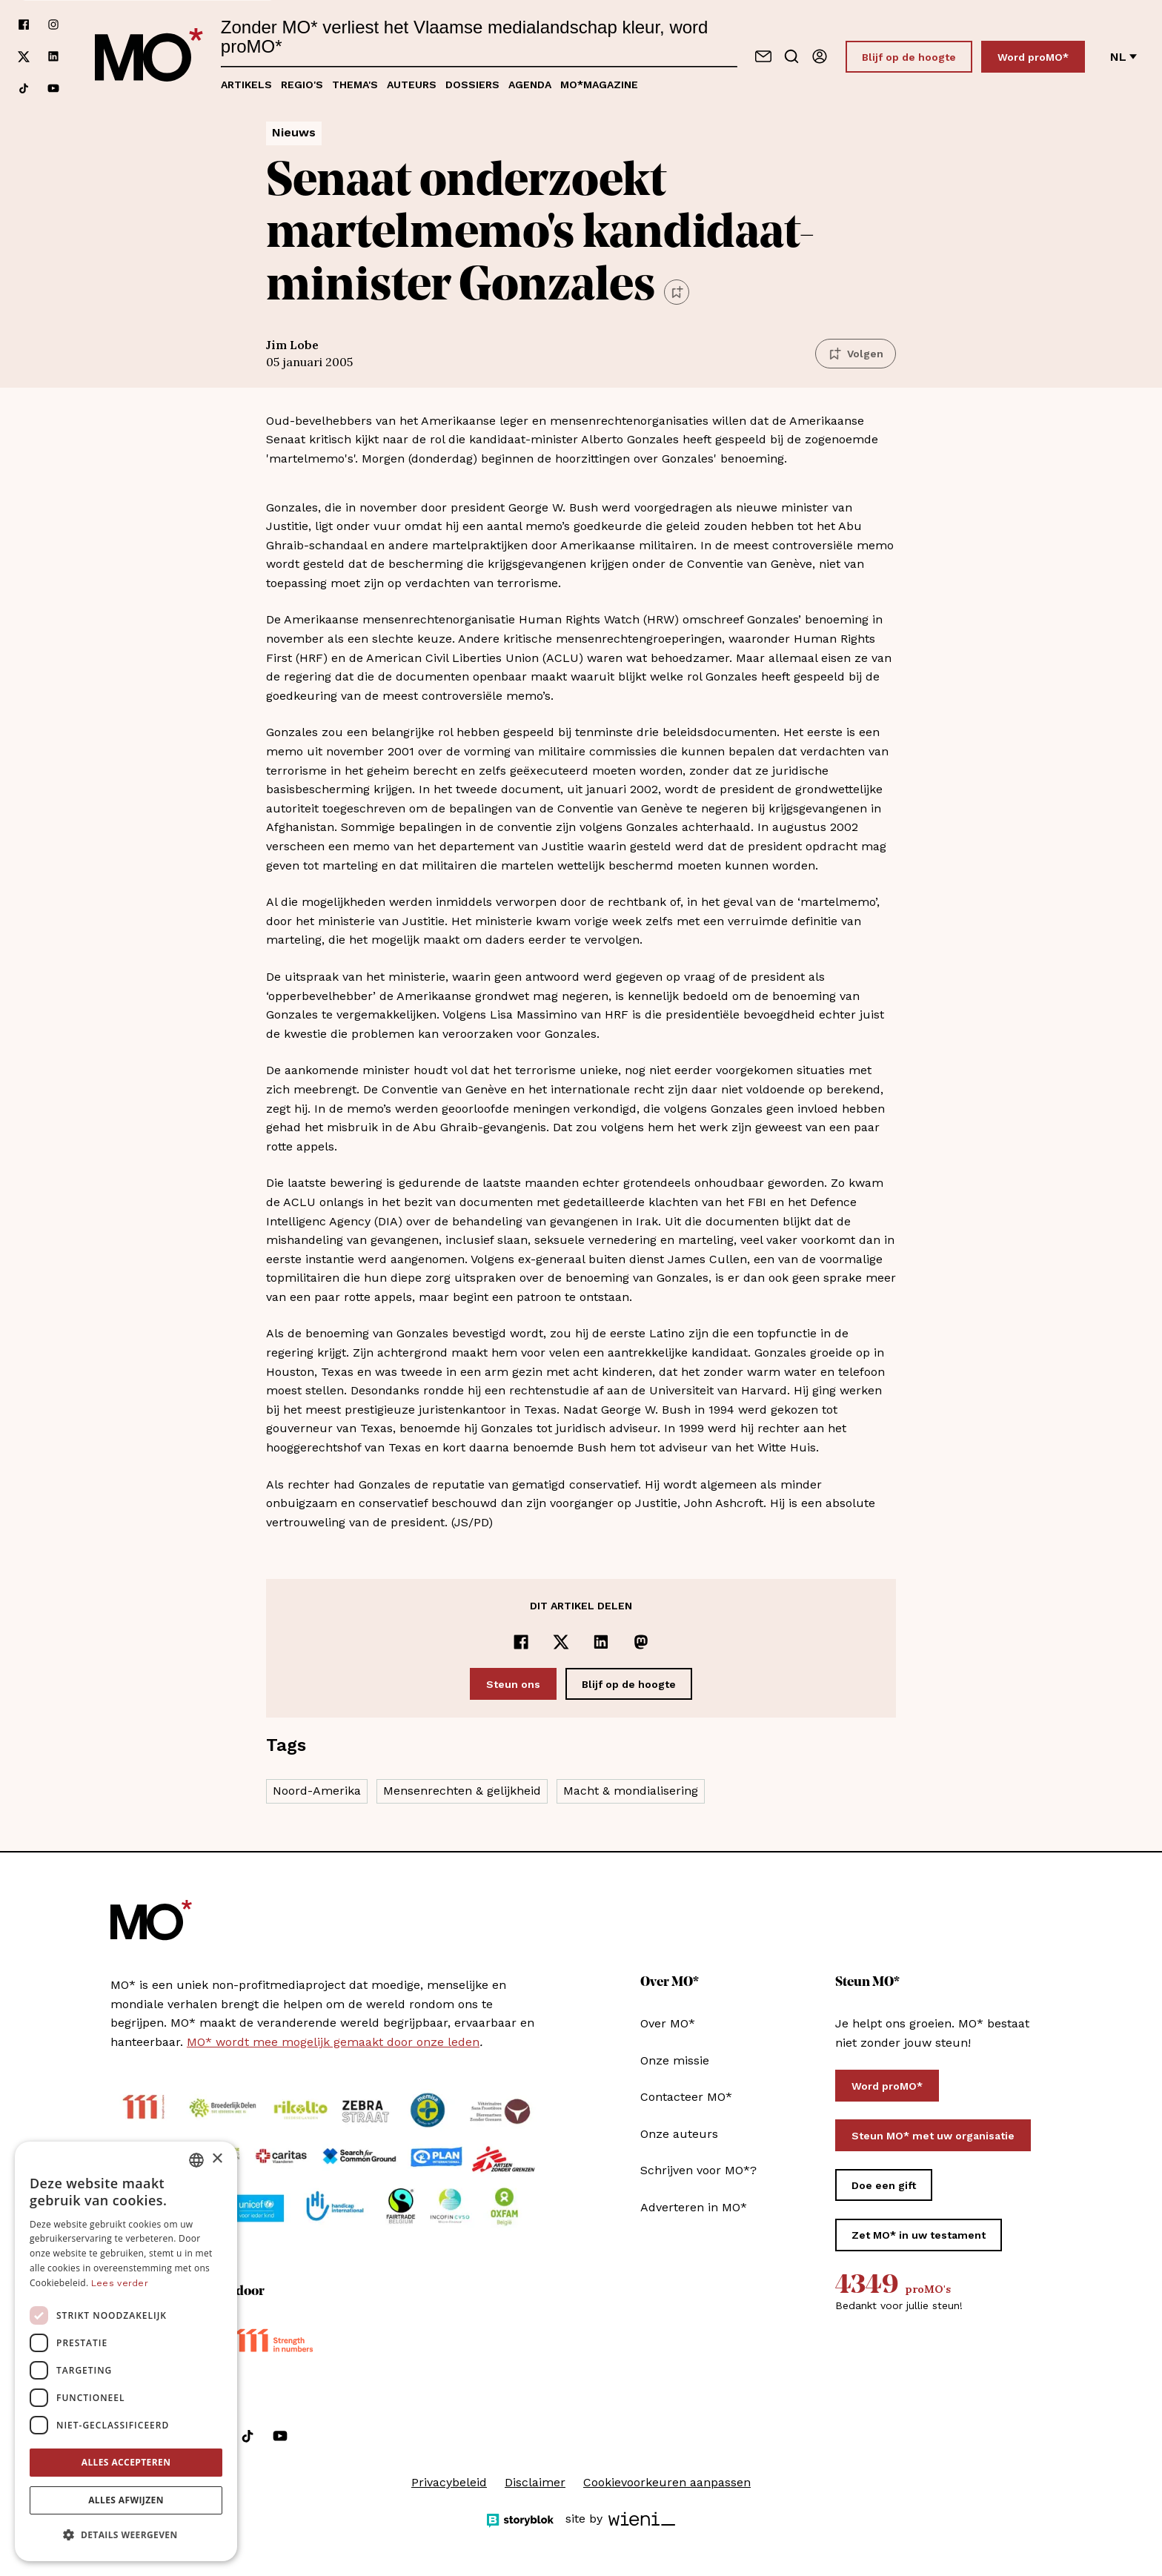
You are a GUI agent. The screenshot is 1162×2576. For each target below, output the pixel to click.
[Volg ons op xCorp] (24, 57)
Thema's (355, 84)
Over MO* (667, 2023)
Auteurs (411, 84)
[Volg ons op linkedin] (53, 57)
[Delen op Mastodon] (641, 1642)
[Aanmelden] (819, 56)
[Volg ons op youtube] (53, 89)
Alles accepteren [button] (126, 2462)
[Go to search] (791, 56)
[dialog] (126, 2351)
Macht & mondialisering (630, 1791)
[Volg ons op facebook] (24, 25)
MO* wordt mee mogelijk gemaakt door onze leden (333, 2042)
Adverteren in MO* (693, 2207)
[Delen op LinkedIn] (601, 1642)
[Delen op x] (561, 1642)
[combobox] (196, 2160)
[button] (126, 2535)
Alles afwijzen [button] (126, 2500)
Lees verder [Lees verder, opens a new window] (119, 2283)
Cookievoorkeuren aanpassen (667, 2482)
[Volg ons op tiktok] (24, 89)
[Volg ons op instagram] (53, 25)
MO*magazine (599, 84)
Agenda (529, 84)
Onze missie (674, 2060)
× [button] (216, 2159)
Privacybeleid (449, 2482)
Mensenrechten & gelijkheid (462, 1791)
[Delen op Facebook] (521, 1642)
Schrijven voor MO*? (698, 2170)
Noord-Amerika (317, 1791)
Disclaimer (535, 2482)
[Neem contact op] (763, 56)
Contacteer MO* (686, 2097)
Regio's (302, 84)
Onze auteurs (679, 2134)
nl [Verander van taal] (1123, 57)
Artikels (246, 84)
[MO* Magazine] (149, 56)
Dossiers (472, 84)
